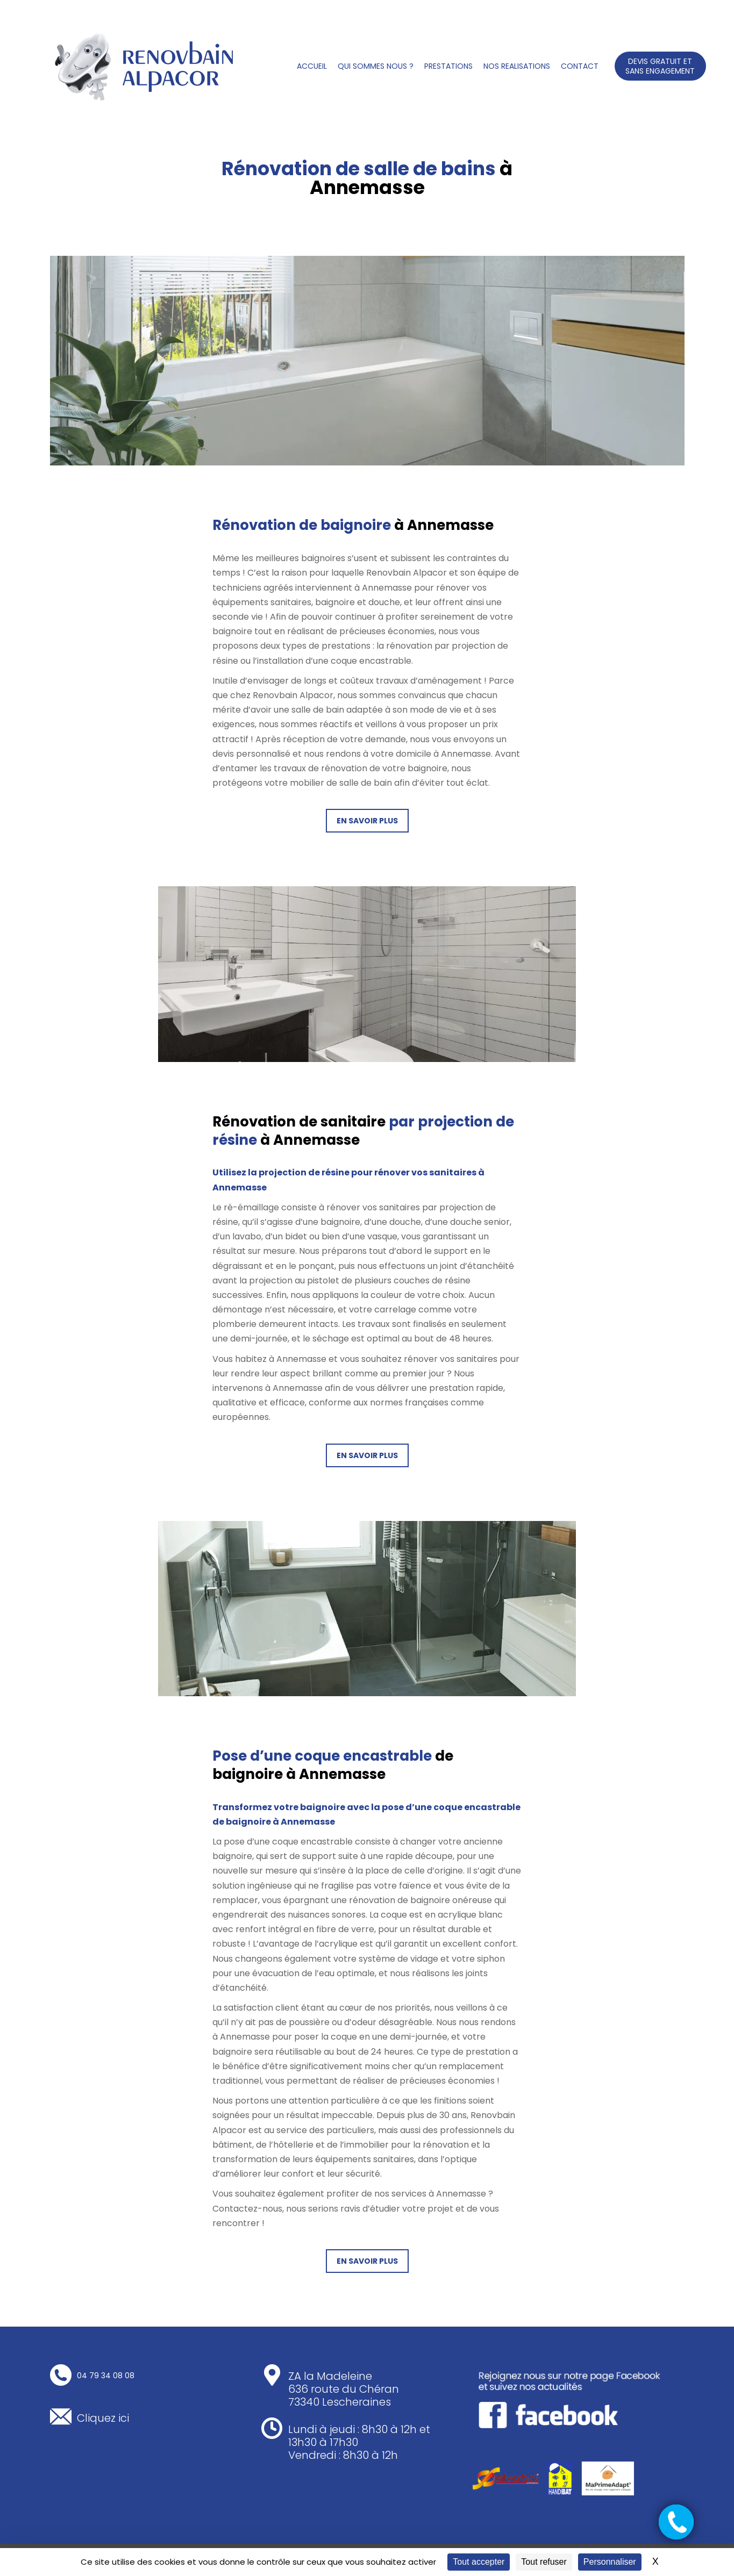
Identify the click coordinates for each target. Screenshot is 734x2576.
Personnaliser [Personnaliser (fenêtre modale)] (609, 2561)
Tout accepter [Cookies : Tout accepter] (478, 2561)
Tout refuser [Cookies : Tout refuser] (543, 2561)
